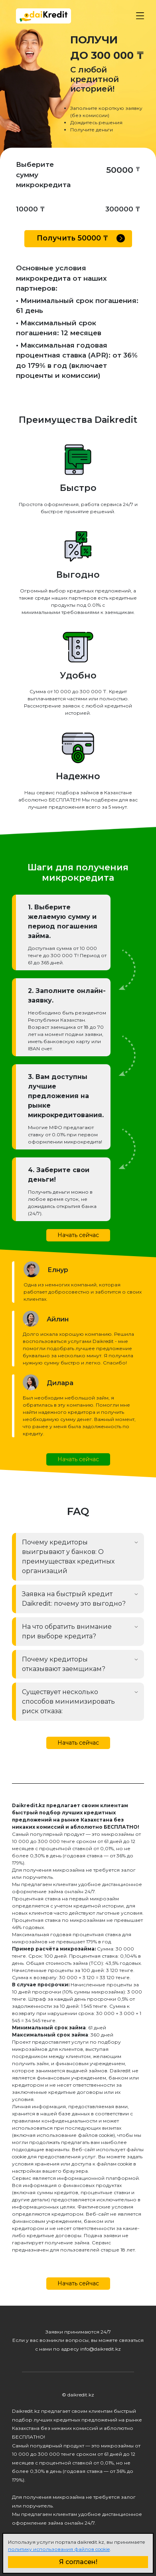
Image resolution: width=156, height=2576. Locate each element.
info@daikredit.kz (100, 2349)
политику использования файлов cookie (59, 2549)
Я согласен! (78, 2562)
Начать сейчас (78, 1235)
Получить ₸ (81, 238)
